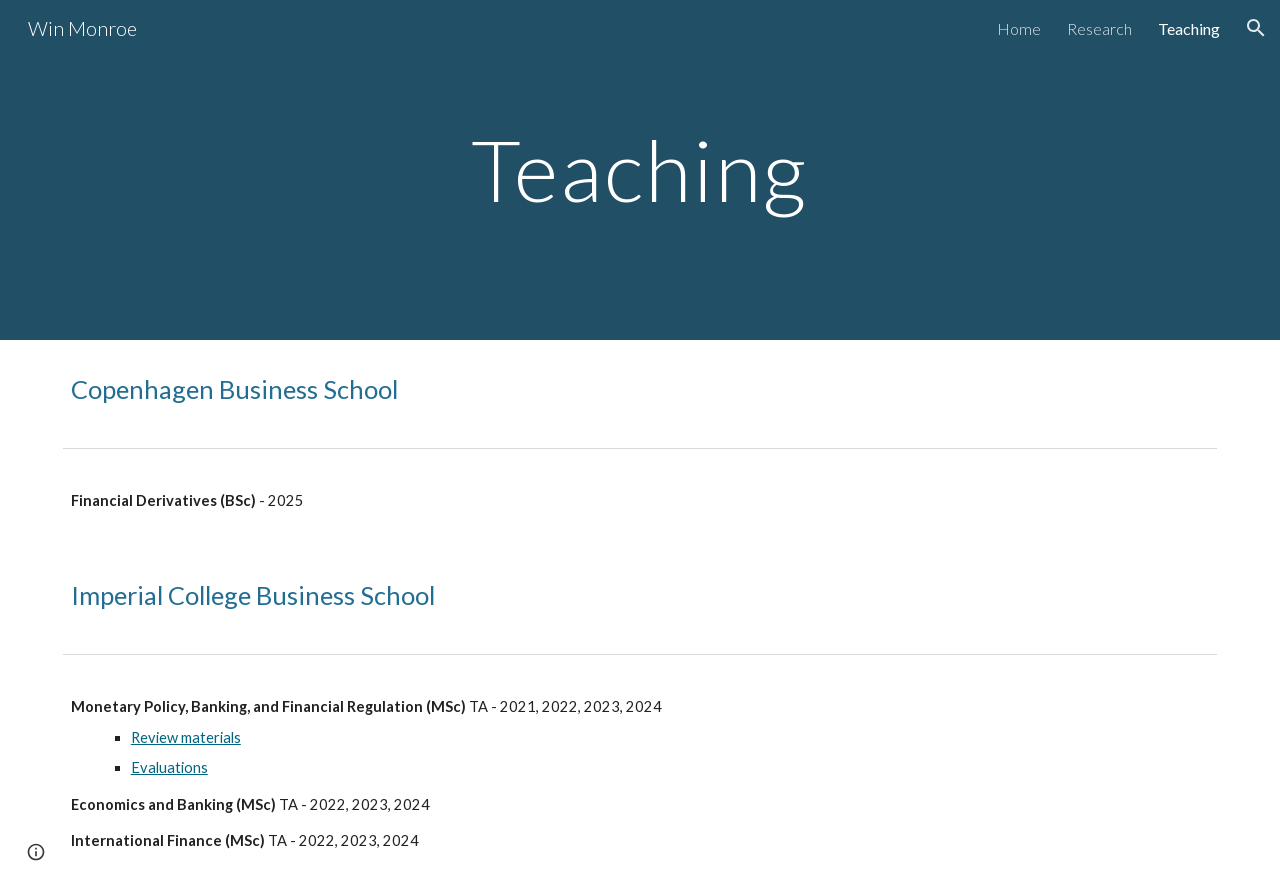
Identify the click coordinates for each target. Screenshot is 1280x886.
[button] (1256, 28)
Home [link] (1019, 28)
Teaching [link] (1189, 28)
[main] (640, 169)
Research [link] (1099, 28)
